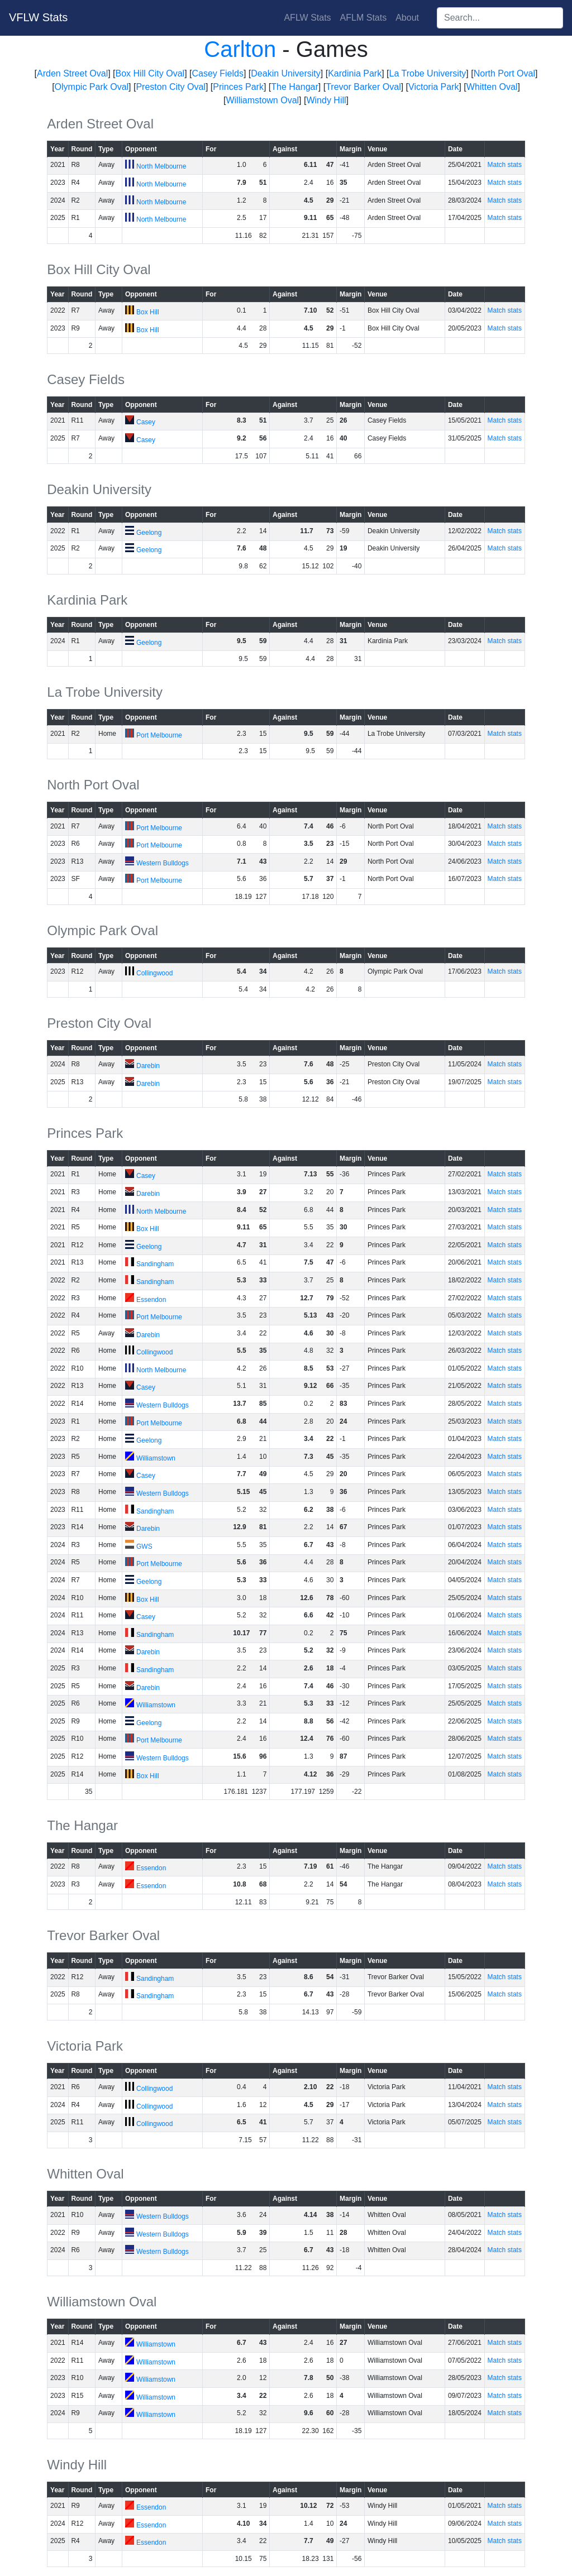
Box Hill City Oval (150, 73)
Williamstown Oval (262, 100)
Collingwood (154, 973)
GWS (144, 1546)
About (407, 17)
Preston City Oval (170, 87)
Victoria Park (433, 87)
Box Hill (147, 312)
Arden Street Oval (72, 73)
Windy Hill (326, 100)
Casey (145, 422)
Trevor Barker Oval (363, 87)
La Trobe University (427, 73)
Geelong (148, 533)
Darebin (148, 1066)
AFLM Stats (363, 17)
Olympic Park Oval (91, 87)
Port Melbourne (159, 735)
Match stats (505, 165)
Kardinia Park (355, 73)
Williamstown (155, 1458)
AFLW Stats (307, 17)
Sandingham (155, 1264)
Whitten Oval (492, 87)
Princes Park (238, 87)
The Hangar (294, 87)
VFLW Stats (38, 17)
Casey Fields (217, 73)
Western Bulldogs (162, 863)
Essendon (151, 1300)
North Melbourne (161, 166)
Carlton (240, 49)
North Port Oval (504, 73)
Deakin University (285, 73)
